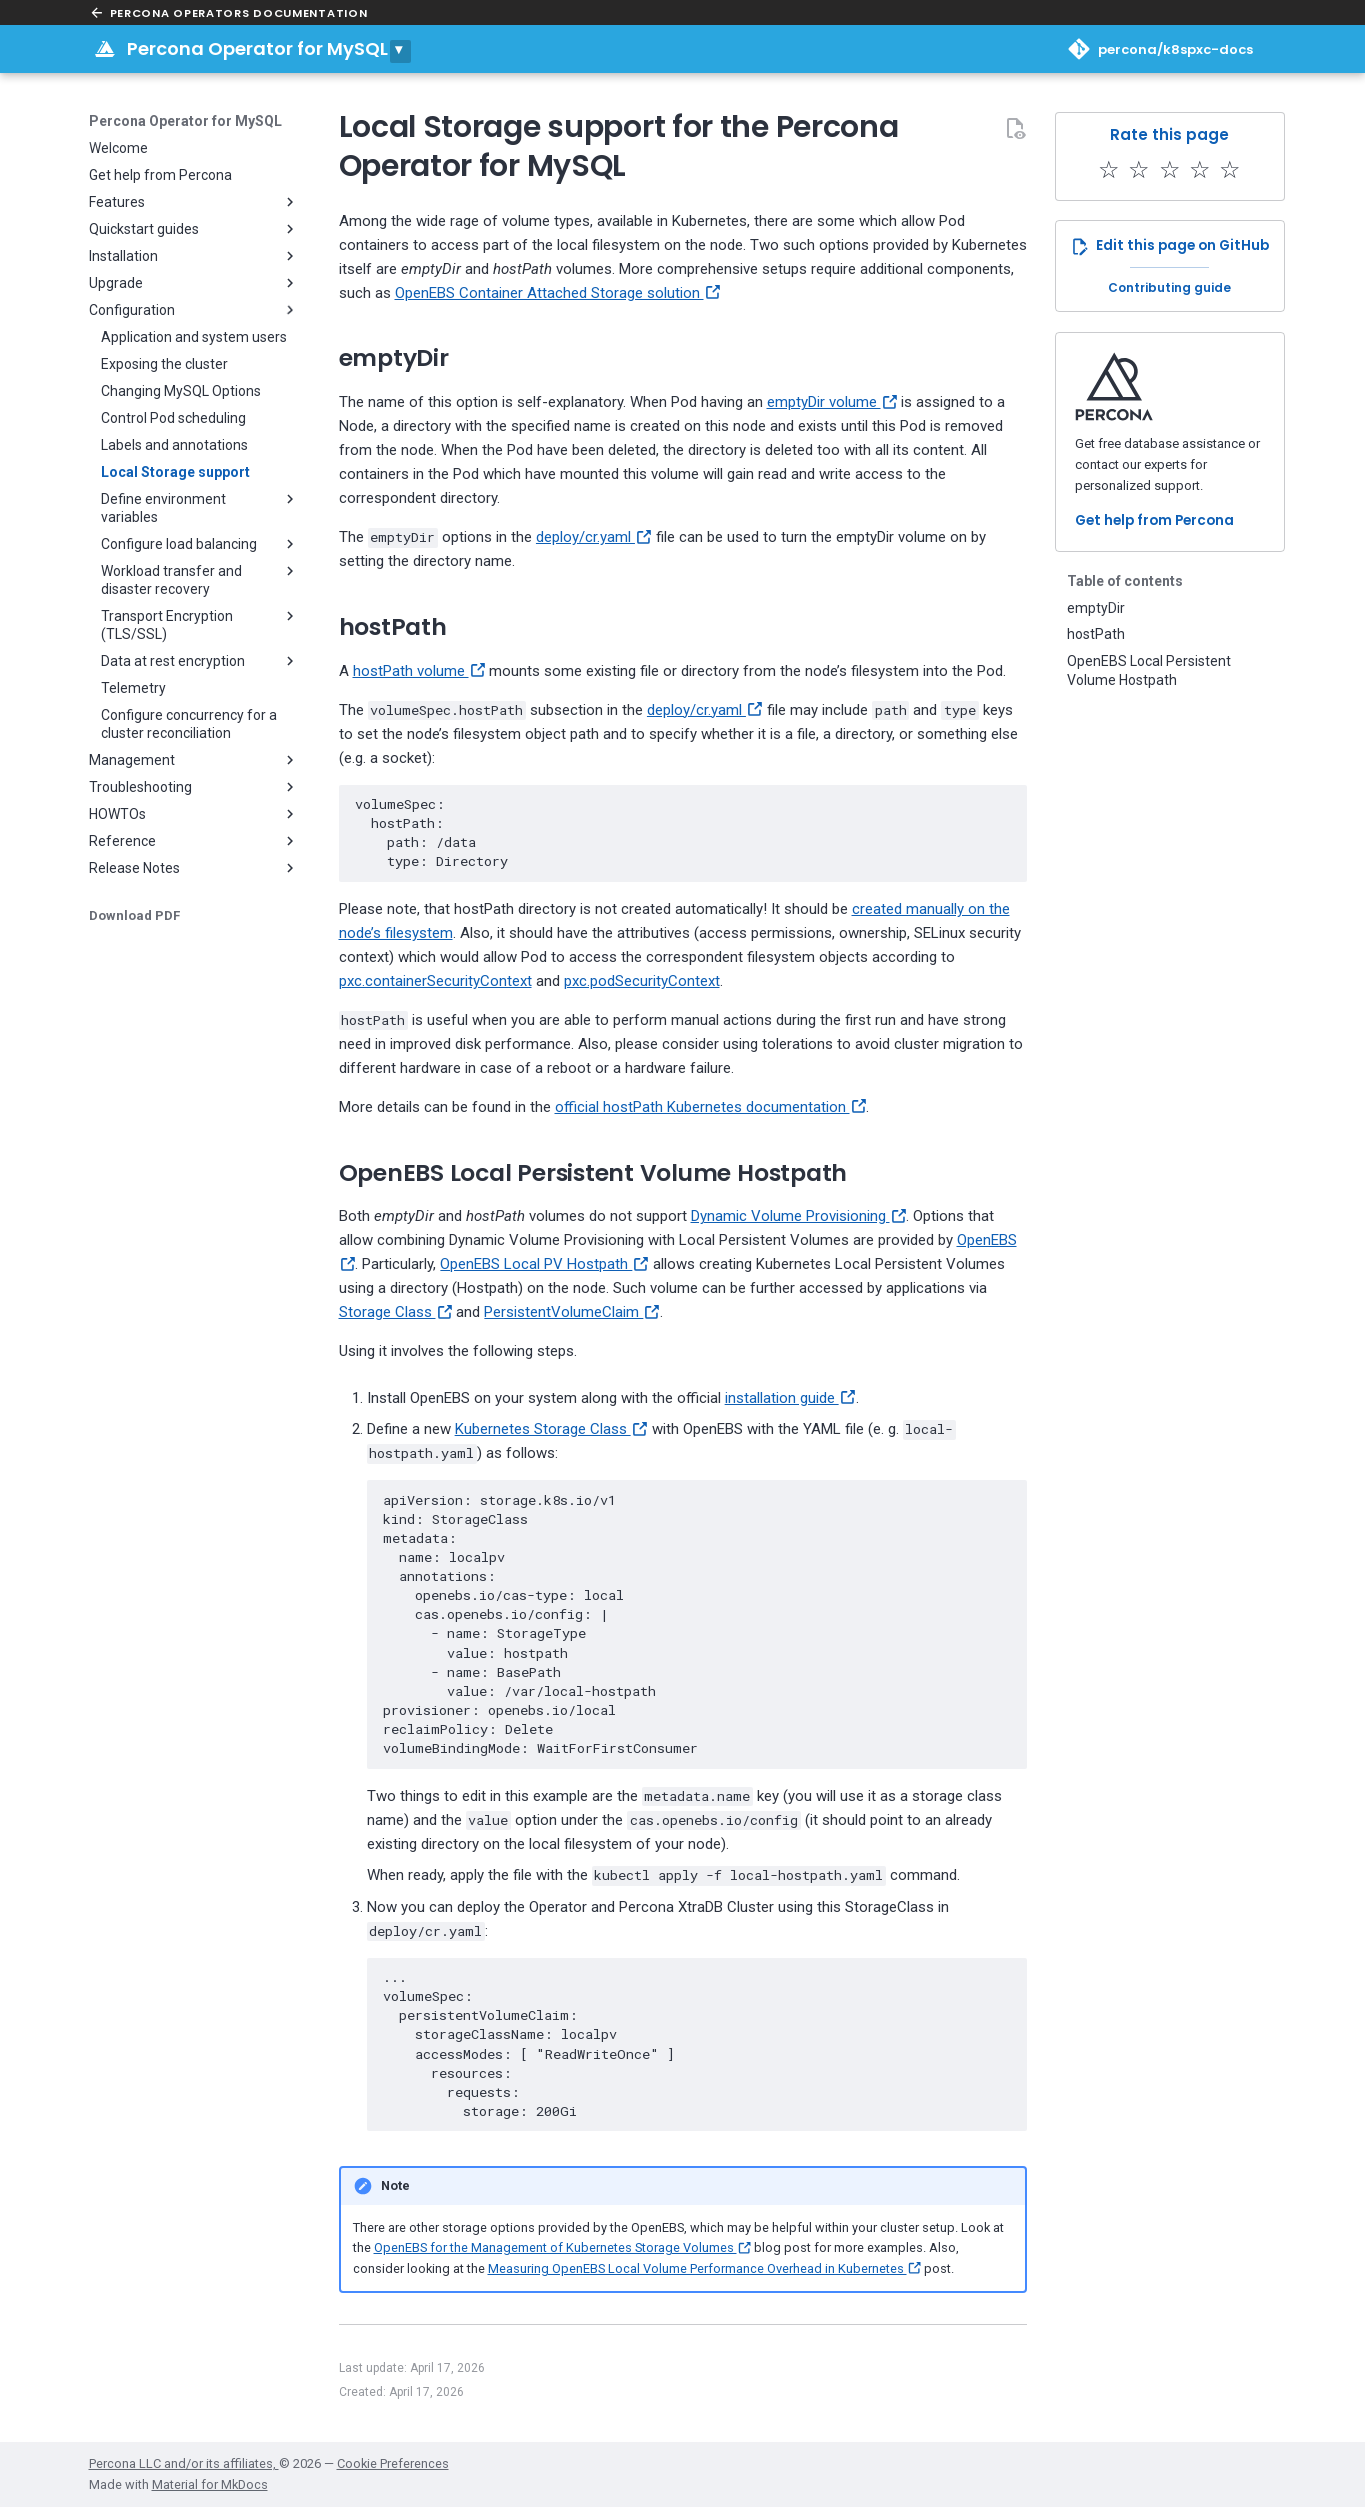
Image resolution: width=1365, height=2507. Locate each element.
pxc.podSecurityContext (642, 981)
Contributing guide (1169, 287)
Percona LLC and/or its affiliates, (184, 2463)
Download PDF (134, 915)
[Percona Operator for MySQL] (105, 49)
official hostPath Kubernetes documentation (711, 1107)
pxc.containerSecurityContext (435, 981)
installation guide (790, 1398)
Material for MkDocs (210, 2484)
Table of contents (1125, 581)
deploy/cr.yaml (594, 537)
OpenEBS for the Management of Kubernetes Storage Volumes (562, 2247)
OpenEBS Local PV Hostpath (544, 1264)
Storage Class (396, 1312)
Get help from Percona (1154, 520)
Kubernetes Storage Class (551, 1429)
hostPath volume (419, 671)
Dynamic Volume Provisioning (799, 1216)
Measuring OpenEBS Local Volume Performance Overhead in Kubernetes (704, 2268)
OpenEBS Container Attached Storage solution (558, 293)
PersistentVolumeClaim (572, 1312)
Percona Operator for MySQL (257, 48)
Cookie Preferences (393, 2463)
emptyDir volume (832, 402)
